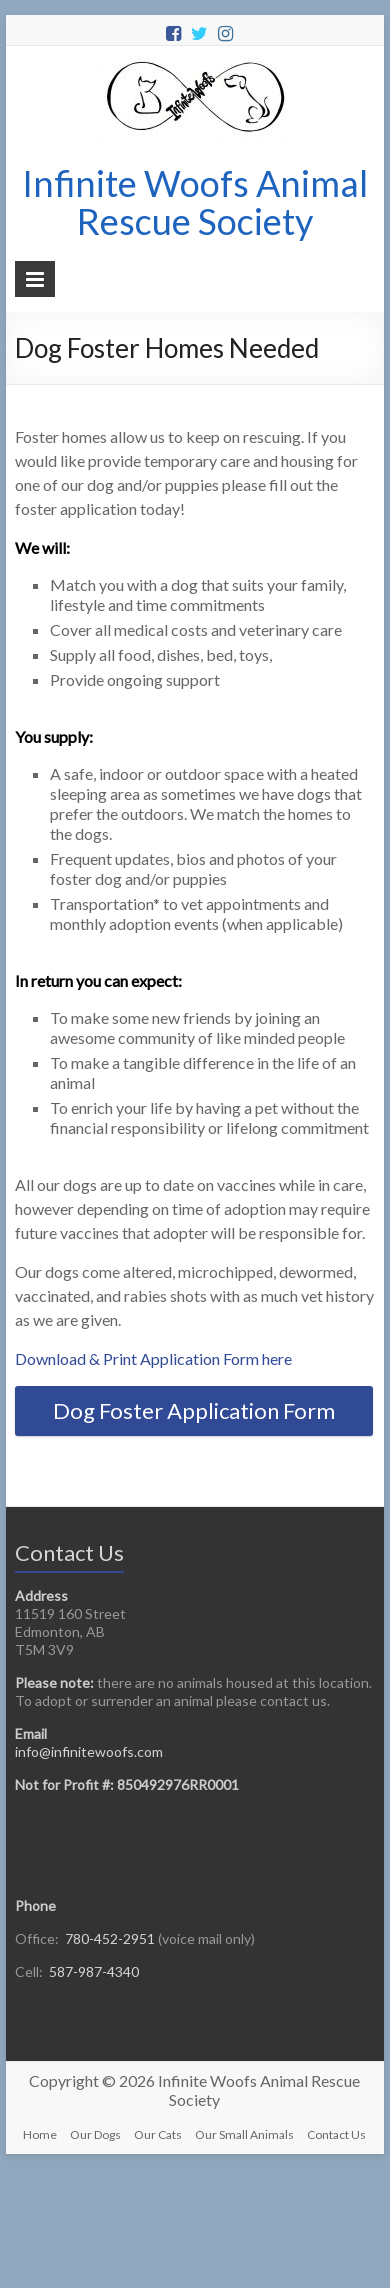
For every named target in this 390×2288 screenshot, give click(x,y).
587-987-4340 (94, 1971)
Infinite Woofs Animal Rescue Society (195, 202)
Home (40, 2134)
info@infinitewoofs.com (89, 1751)
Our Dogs (95, 2134)
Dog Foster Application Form (194, 1410)
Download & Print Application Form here (153, 1358)
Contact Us (336, 2134)
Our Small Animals (244, 2134)
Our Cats (158, 2134)
